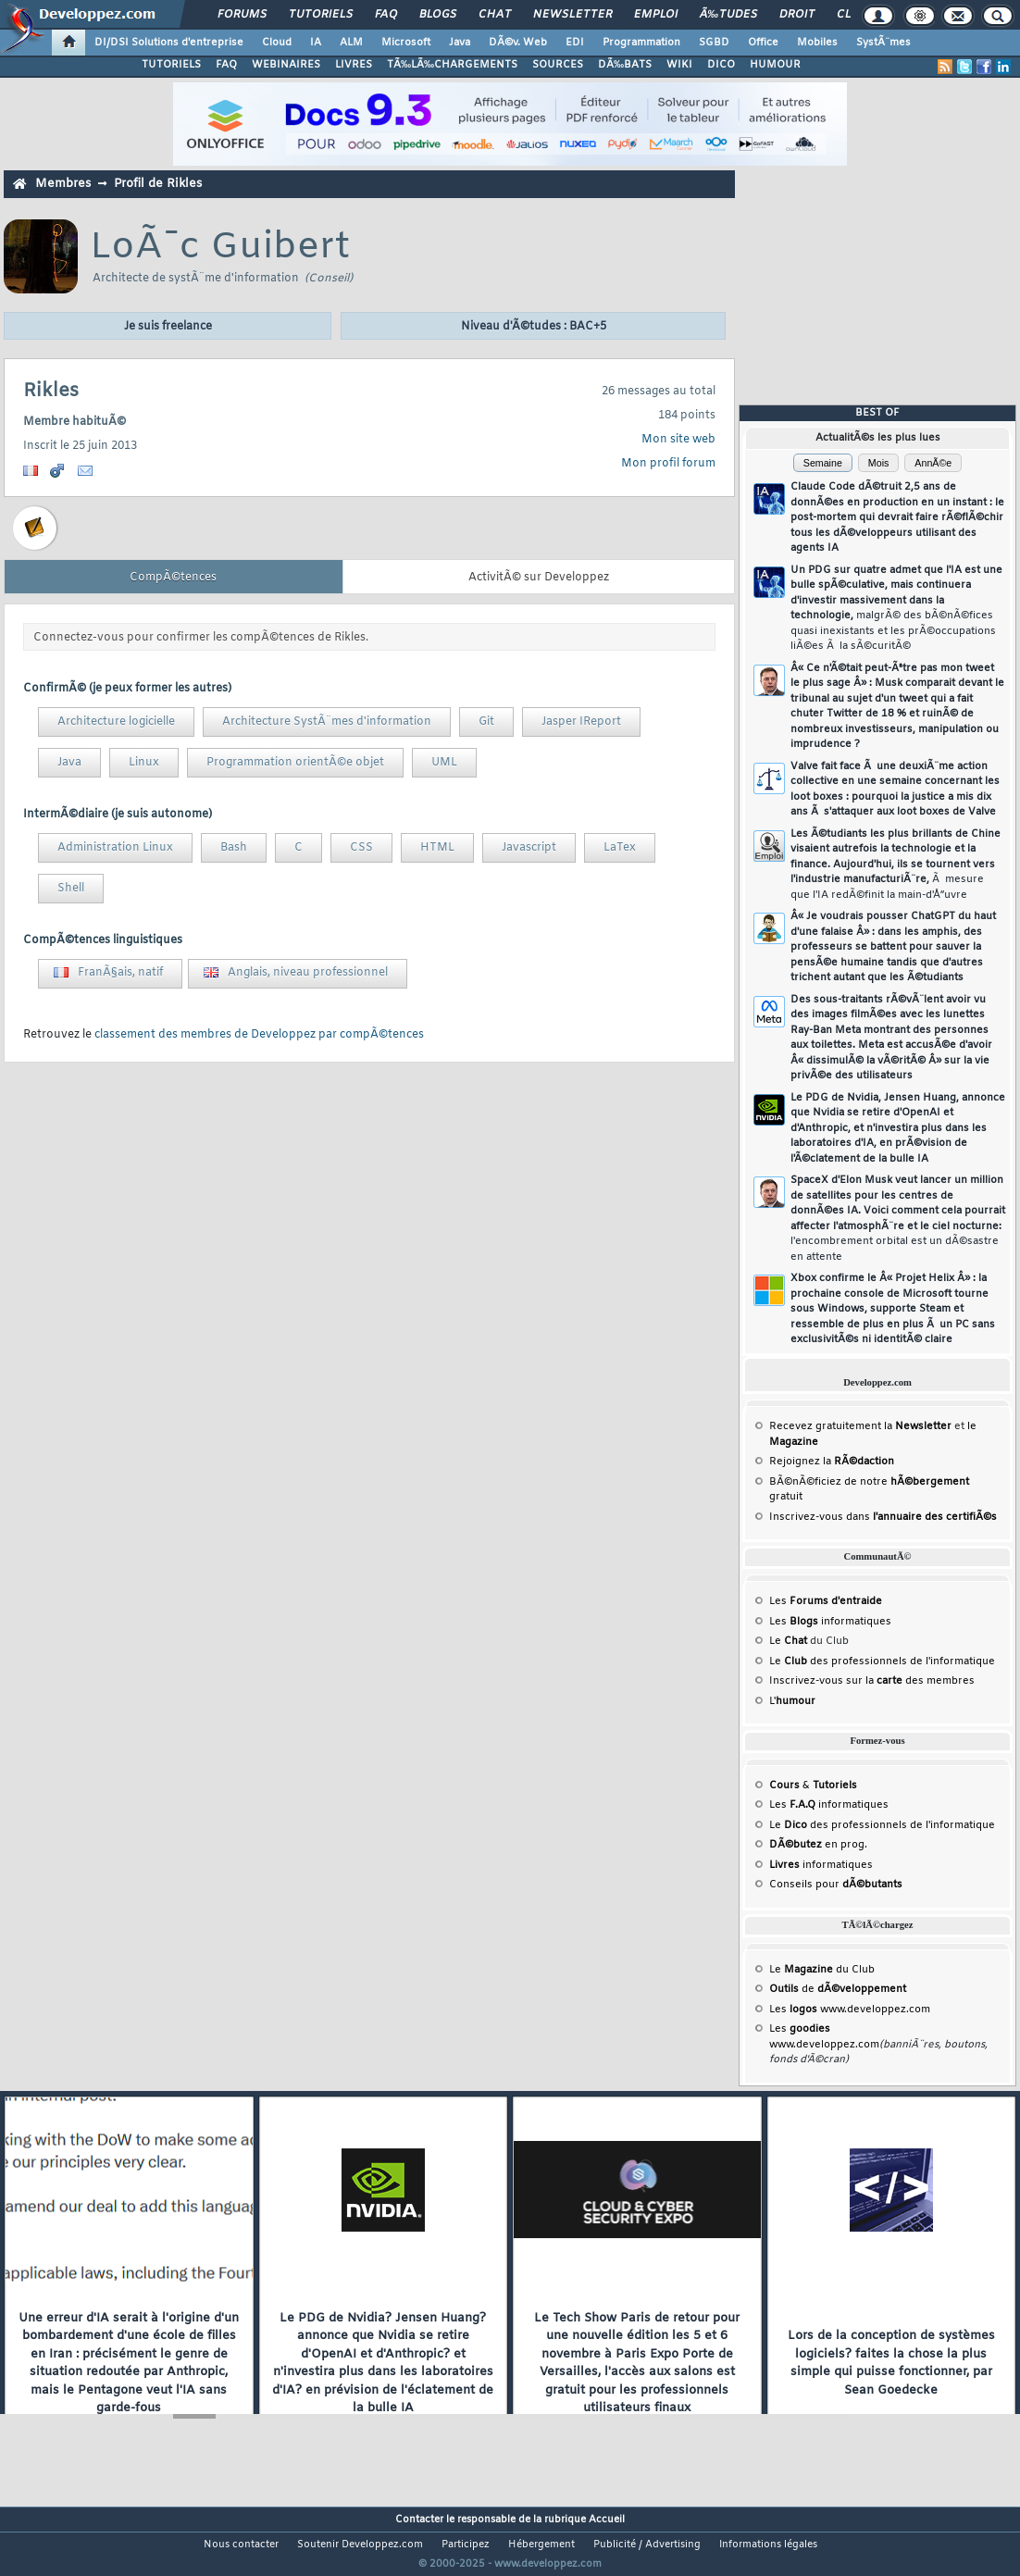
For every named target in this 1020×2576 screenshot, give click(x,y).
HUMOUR (775, 64)
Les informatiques (830, 1621)
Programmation (641, 42)
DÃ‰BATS (625, 64)
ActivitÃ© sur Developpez (538, 577)
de (837, 1989)
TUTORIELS (171, 64)
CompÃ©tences (173, 577)
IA (315, 42)
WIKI (679, 64)
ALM (351, 42)
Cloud (277, 42)
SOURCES (557, 64)
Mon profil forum (668, 463)
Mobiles (817, 42)
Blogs (437, 14)
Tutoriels (321, 14)
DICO (721, 64)
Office (763, 42)
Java (459, 42)
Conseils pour (835, 1884)
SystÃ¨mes (883, 42)
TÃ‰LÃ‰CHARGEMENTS (452, 64)
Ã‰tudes (728, 14)
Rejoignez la (831, 1461)
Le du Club (822, 1969)
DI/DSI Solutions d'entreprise (168, 42)
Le (788, 1641)
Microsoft (405, 42)
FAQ (386, 14)
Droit (796, 14)
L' (792, 1701)
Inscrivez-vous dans (883, 1517)
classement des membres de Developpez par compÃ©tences (259, 1034)
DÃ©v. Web (518, 42)
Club (851, 14)
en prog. (818, 1844)
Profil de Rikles (158, 184)
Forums (242, 14)
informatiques (821, 1865)
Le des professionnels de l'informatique (882, 1661)
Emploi (655, 14)
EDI (575, 42)
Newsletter (572, 14)
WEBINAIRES (286, 64)
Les (825, 1601)
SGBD (714, 42)
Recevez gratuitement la (860, 1426)
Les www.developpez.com (849, 2009)
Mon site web (678, 439)
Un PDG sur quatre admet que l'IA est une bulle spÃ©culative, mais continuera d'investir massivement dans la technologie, (896, 608)
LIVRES (353, 64)
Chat (495, 14)
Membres (63, 184)
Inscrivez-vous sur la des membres (872, 1680)
